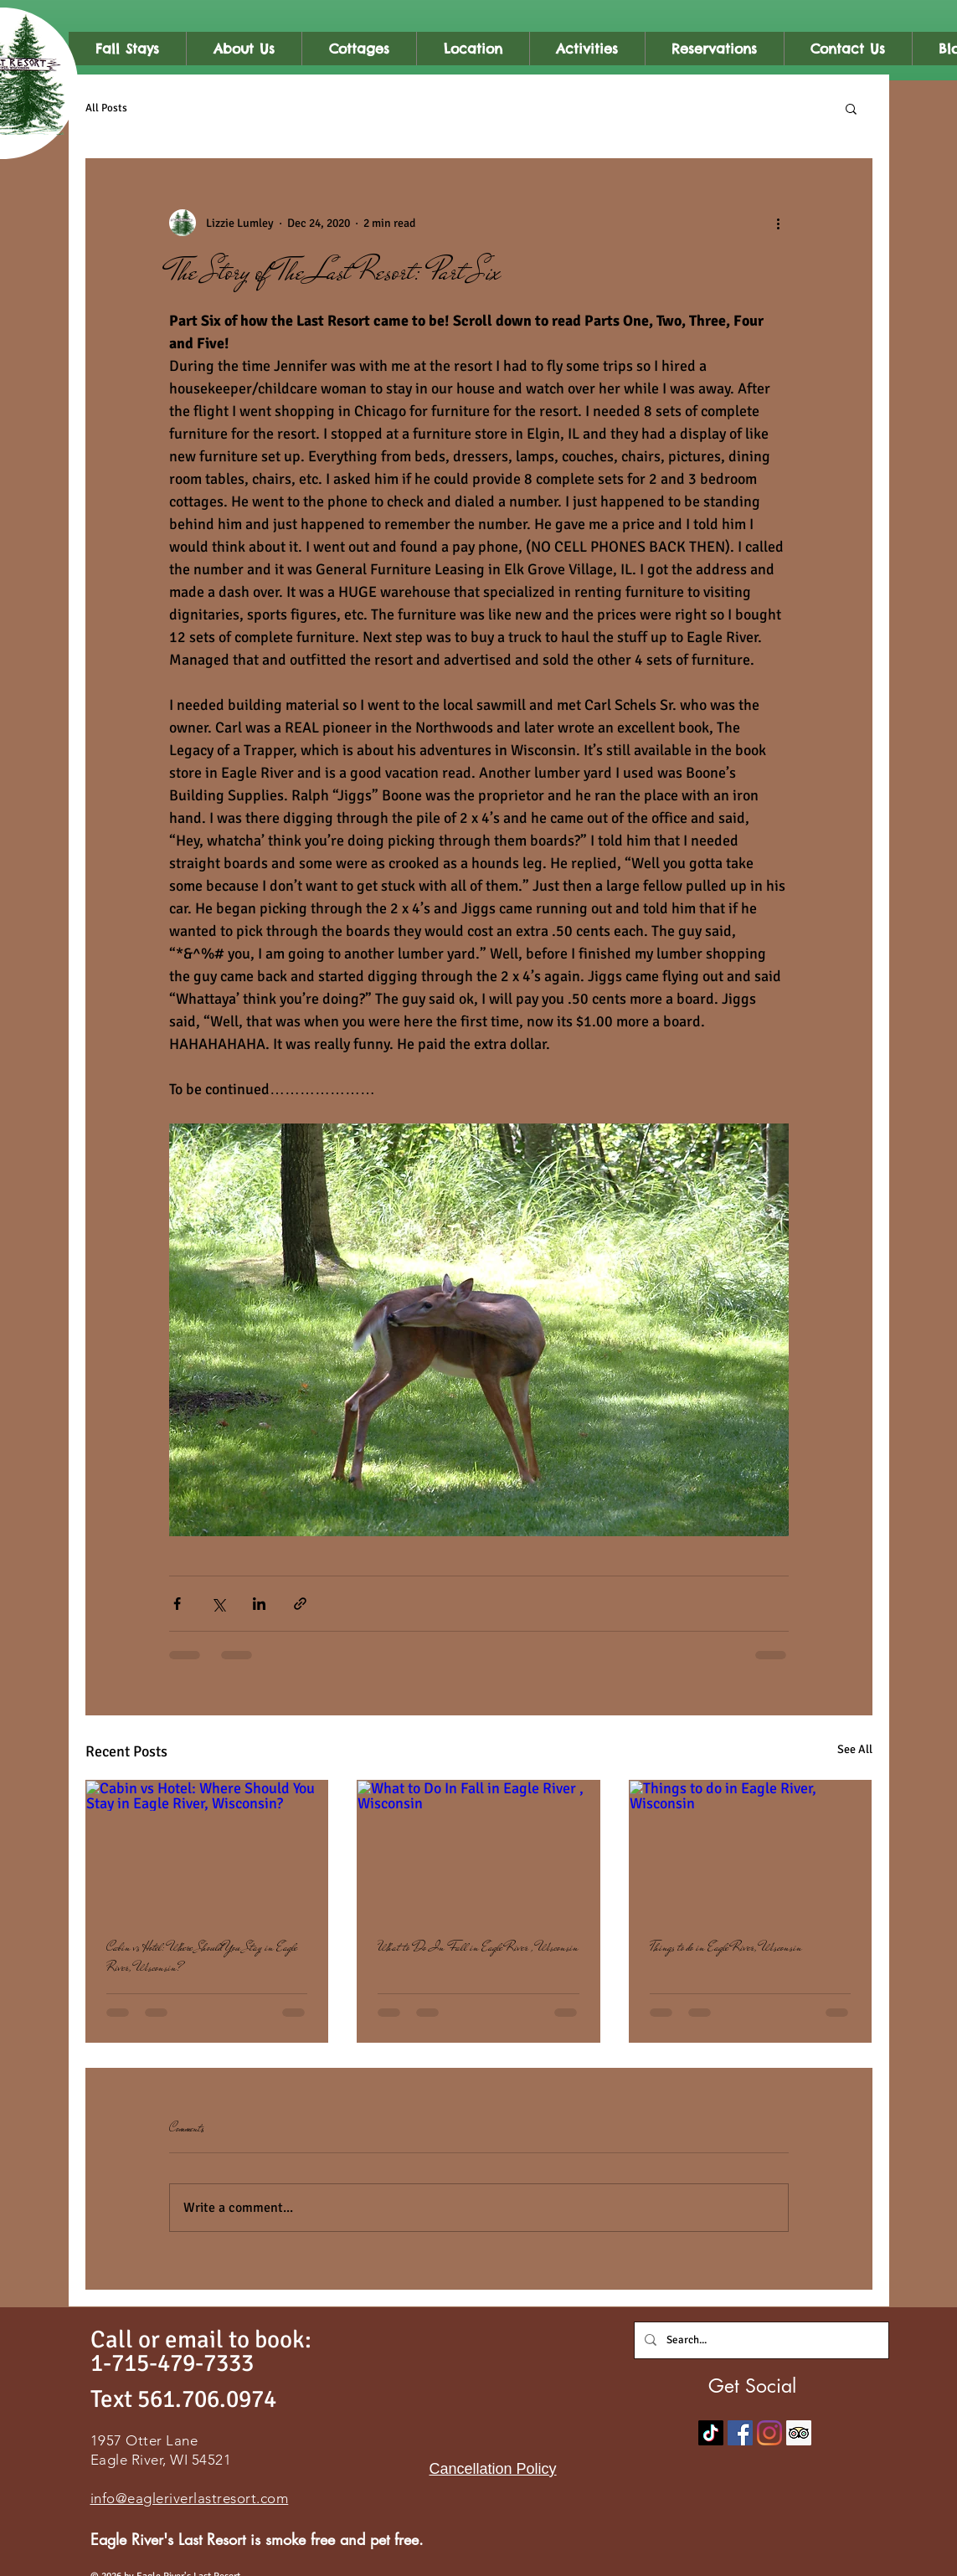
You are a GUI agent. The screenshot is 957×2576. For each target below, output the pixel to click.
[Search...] (759, 2340)
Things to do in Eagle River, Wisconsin (726, 1947)
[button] (851, 108)
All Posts (106, 108)
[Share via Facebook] (177, 1604)
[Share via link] (300, 1604)
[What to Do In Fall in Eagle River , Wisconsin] (478, 1848)
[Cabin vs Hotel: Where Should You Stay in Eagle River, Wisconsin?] (207, 1848)
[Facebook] (740, 2432)
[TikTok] (710, 2432)
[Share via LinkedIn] (259, 1604)
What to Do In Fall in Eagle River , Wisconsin (478, 1947)
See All (854, 1749)
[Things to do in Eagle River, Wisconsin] (751, 1848)
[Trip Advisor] (798, 2432)
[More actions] (779, 223)
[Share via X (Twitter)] (218, 1604)
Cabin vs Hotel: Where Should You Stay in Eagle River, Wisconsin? (201, 1957)
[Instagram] (769, 2432)
